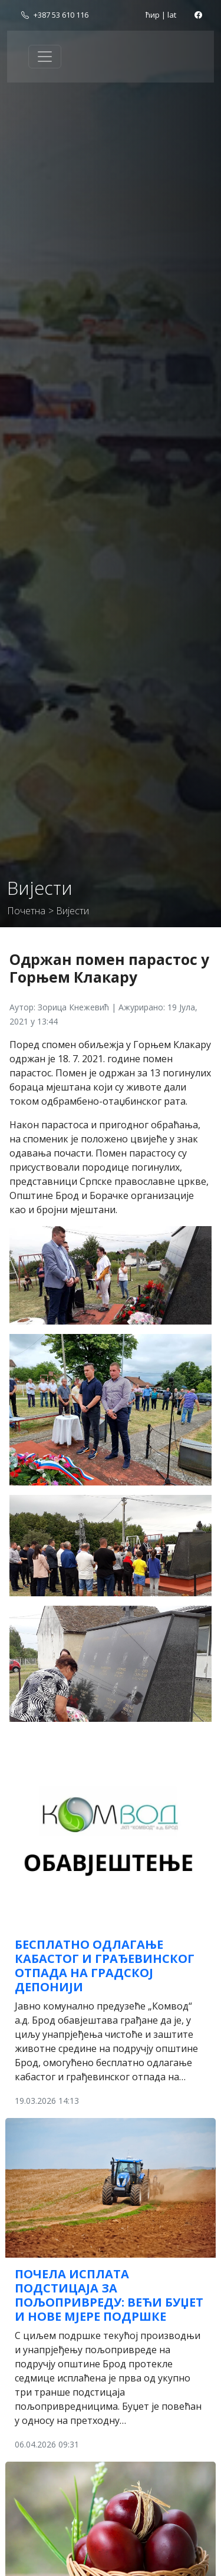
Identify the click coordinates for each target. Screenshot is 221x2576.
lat (171, 14)
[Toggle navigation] (44, 56)
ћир (153, 14)
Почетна (26, 910)
